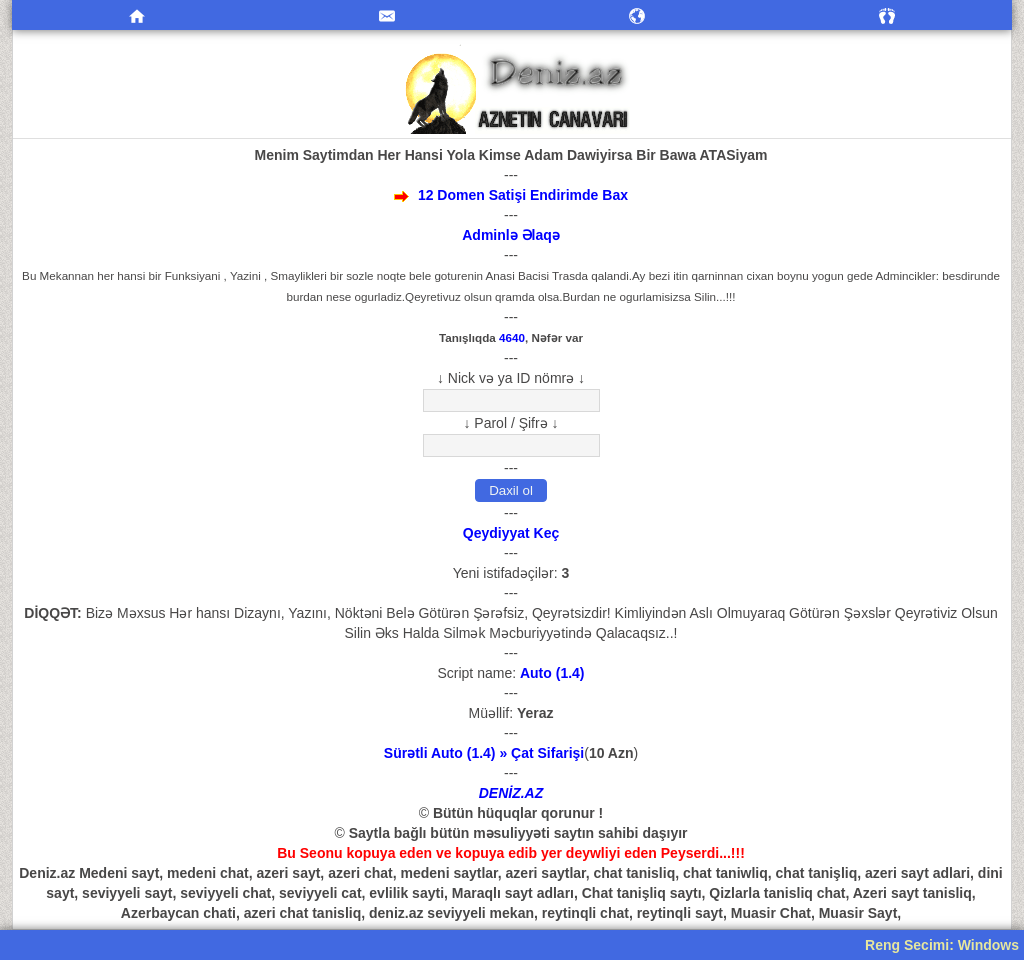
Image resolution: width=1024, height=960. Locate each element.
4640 (512, 337)
